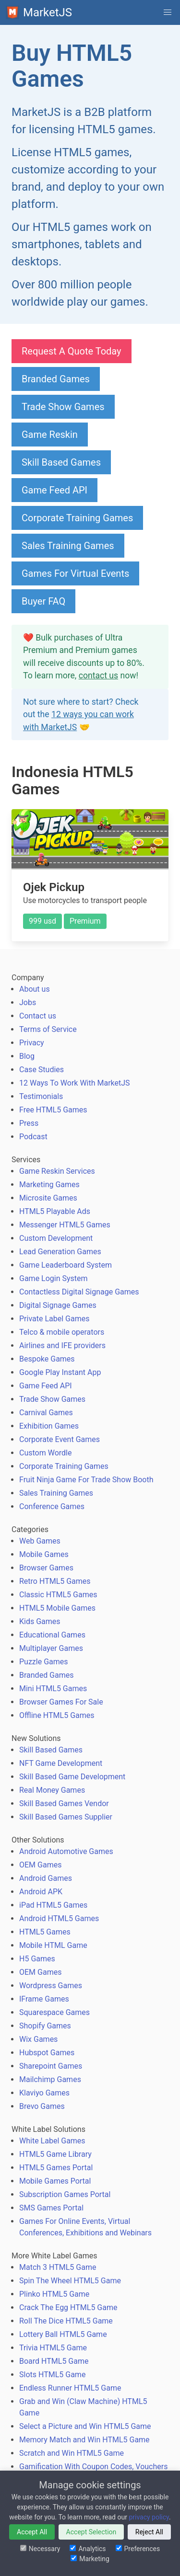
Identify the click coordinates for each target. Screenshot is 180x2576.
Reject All (149, 2532)
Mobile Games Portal (55, 2181)
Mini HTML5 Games (53, 1688)
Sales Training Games (68, 545)
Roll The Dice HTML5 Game (66, 2320)
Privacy (31, 1042)
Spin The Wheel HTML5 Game (70, 2280)
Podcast (33, 1136)
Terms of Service (48, 1029)
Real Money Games (52, 1790)
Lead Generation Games (60, 1251)
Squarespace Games (54, 2012)
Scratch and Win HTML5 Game (71, 2453)
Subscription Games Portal (64, 2194)
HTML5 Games (45, 1931)
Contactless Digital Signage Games (79, 1291)
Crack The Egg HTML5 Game (68, 2307)
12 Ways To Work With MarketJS (74, 1083)
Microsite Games (48, 1197)
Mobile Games (44, 1554)
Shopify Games (45, 2025)
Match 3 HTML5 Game (57, 2267)
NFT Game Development (60, 1763)
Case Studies (41, 1069)
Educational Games (52, 1634)
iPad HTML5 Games (53, 1905)
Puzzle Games (43, 1661)
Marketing (90, 2559)
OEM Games (40, 1864)
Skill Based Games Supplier (65, 1816)
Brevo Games (42, 2106)
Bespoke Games (47, 1358)
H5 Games (37, 1958)
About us (34, 989)
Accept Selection (91, 2532)
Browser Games (46, 1567)
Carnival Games (46, 1412)
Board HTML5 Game (53, 2361)
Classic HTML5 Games (58, 1594)
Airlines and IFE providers (62, 1345)
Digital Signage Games (57, 1305)
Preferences (138, 2549)
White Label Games (52, 2140)
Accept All (32, 2532)
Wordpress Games (50, 1985)
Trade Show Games (63, 406)
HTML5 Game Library (55, 2154)
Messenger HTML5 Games (64, 1224)
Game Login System (53, 1278)
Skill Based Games (61, 462)
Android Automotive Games (66, 1851)
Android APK (40, 1891)
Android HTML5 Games (59, 1918)
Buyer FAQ (43, 601)
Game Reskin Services (57, 1171)
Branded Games (56, 379)
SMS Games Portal (51, 2207)
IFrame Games (44, 1999)
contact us (98, 675)
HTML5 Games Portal (56, 2167)
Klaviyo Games (44, 2092)
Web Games (39, 1541)
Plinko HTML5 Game (54, 2294)
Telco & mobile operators (61, 1332)
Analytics (88, 2549)
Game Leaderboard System (65, 1265)
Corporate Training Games (77, 518)
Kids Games (39, 1621)
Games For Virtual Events (75, 573)
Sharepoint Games (50, 2066)
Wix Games (38, 2039)
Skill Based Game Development (72, 1776)
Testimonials (41, 1096)
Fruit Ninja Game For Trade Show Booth (86, 1479)
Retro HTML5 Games (55, 1581)
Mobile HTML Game (53, 1945)
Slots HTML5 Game (52, 2374)
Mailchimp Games (50, 2079)
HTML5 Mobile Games (57, 1608)
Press (28, 1123)
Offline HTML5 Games (57, 1715)
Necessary (40, 2549)
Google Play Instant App (60, 1372)
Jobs (27, 1002)
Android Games (45, 1878)
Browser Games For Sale (61, 1701)
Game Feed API (54, 490)
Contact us (37, 1015)
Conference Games (51, 1506)
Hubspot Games (46, 2052)
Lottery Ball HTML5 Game (63, 2334)
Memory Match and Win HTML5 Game (84, 2439)
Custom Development (56, 1238)
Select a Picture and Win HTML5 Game (85, 2426)
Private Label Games (54, 1318)
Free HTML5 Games (53, 1109)
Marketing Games (49, 1184)
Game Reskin (50, 434)
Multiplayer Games (51, 1648)
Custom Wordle (45, 1452)
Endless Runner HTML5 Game (70, 2388)
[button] (167, 12)
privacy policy (149, 2517)
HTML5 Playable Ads (54, 1211)
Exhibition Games (49, 1426)
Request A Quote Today (71, 351)
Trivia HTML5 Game (53, 2347)
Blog (27, 1056)
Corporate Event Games (59, 1439)
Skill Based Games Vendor (64, 1803)
